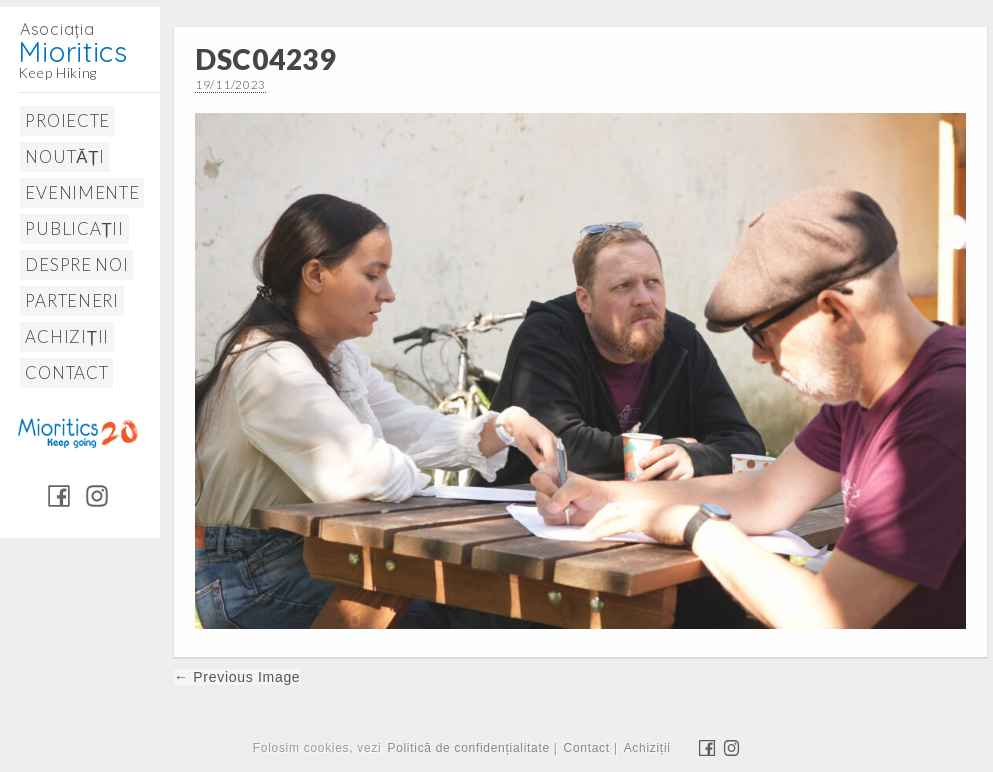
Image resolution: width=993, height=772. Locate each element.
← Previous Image (237, 677)
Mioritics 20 (77, 432)
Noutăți (64, 156)
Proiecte (67, 120)
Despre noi (76, 264)
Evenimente (82, 192)
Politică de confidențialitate (468, 748)
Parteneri (71, 300)
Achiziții (67, 336)
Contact (66, 372)
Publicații (74, 228)
